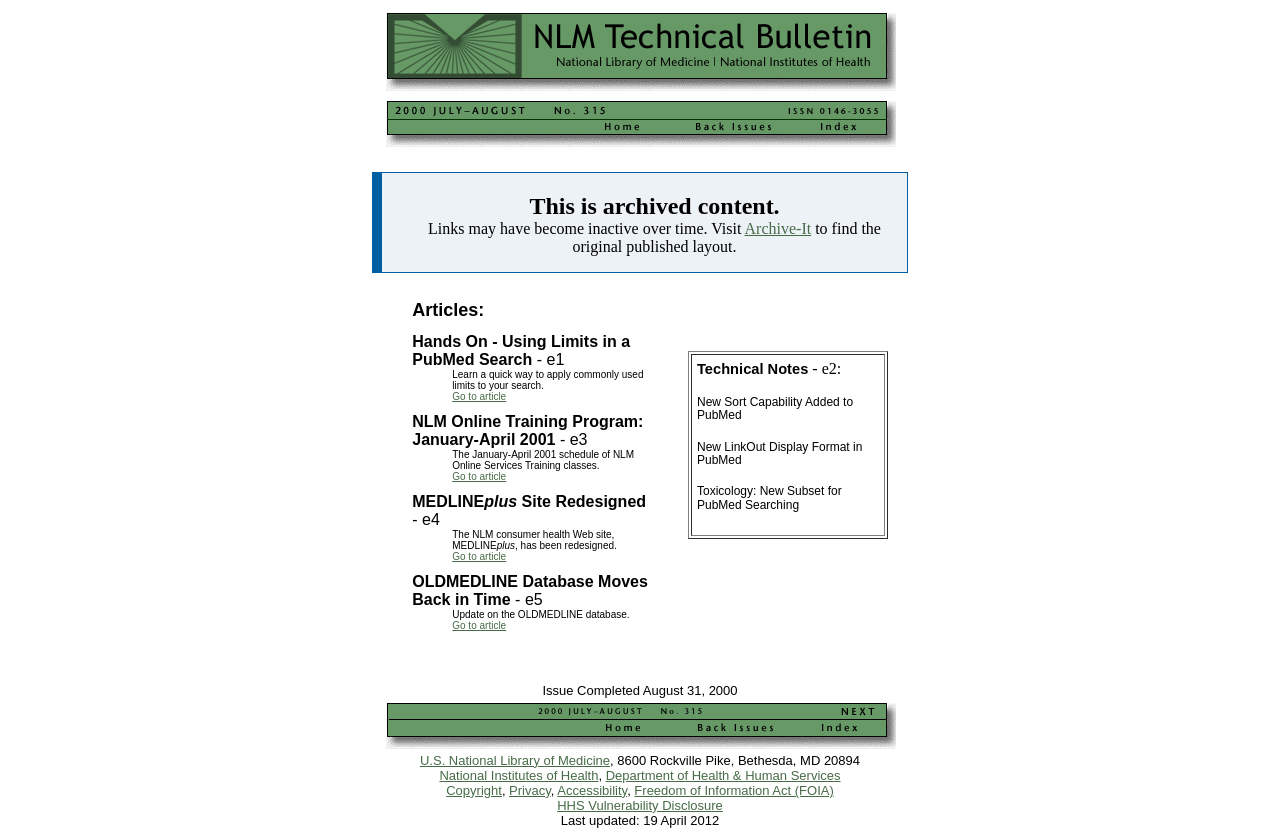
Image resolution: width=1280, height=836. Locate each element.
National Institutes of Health (518, 775)
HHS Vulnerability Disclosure (640, 805)
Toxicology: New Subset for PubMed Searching (769, 497)
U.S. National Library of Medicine (515, 760)
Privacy (530, 790)
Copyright (474, 790)
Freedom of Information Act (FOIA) (733, 790)
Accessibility (592, 790)
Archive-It (778, 228)
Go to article (479, 396)
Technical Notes (752, 369)
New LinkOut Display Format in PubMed (779, 453)
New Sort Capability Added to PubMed (775, 408)
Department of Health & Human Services (723, 775)
